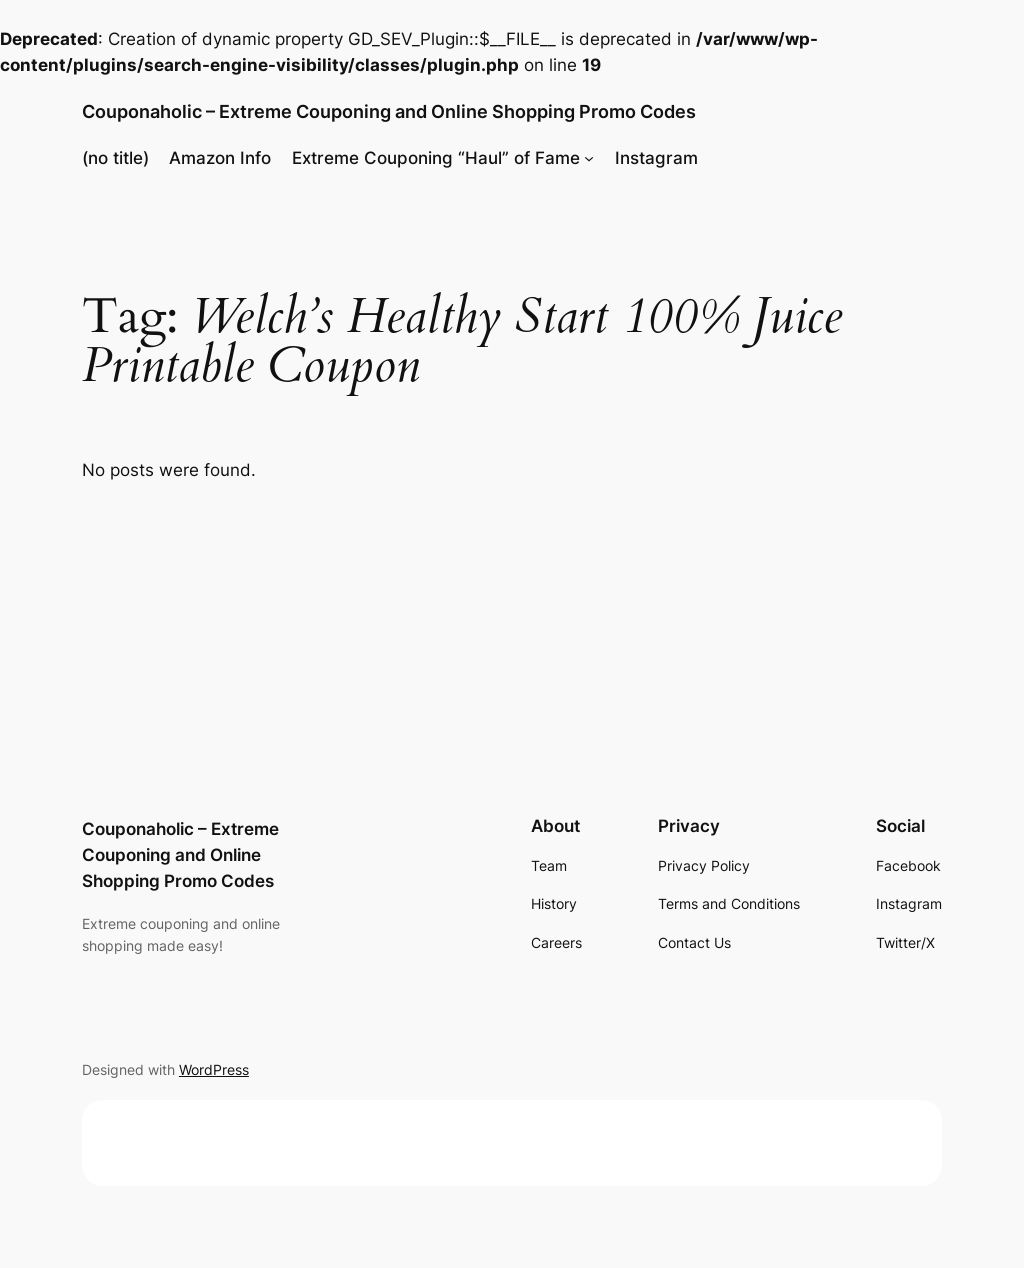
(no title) (115, 158)
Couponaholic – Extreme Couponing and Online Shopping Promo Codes (389, 111)
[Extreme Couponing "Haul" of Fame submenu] (589, 158)
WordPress (214, 1069)
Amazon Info (220, 158)
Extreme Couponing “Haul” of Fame (436, 158)
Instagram (656, 158)
